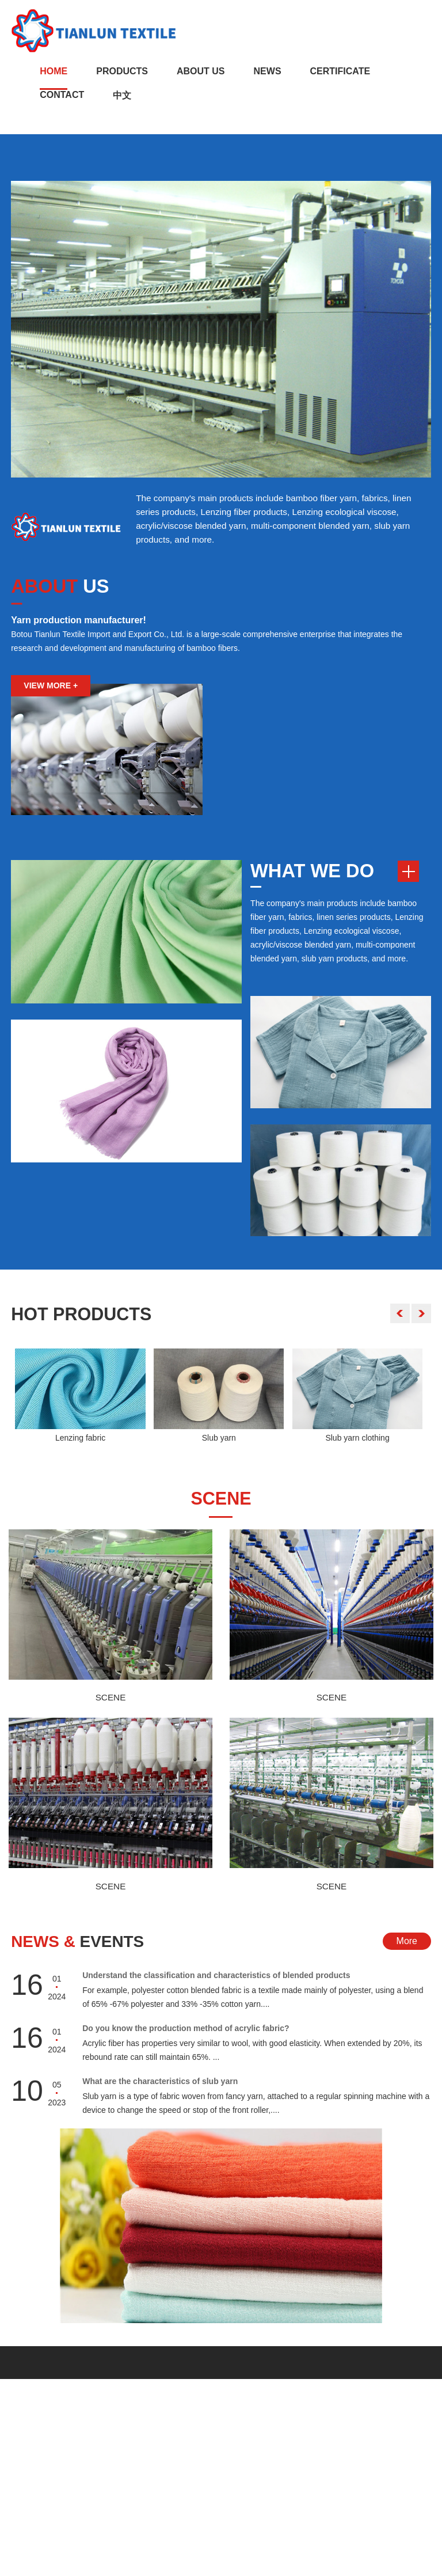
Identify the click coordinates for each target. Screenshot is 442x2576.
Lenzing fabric (80, 1441)
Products (122, 71)
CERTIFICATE (340, 71)
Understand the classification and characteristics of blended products (216, 1986)
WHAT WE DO (314, 871)
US (62, 586)
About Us (201, 71)
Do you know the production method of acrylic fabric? (185, 2039)
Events (82, 1951)
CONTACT (30, 2491)
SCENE (110, 1705)
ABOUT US (31, 2439)
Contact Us (203, 2397)
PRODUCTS (33, 2474)
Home (53, 71)
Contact (62, 95)
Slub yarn (219, 1441)
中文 (122, 95)
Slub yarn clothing (357, 1441)
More (407, 1953)
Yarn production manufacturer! (78, 621)
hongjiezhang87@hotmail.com (239, 2474)
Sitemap (316, 2567)
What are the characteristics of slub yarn (160, 2092)
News (267, 71)
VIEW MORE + (51, 686)
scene (220, 1503)
